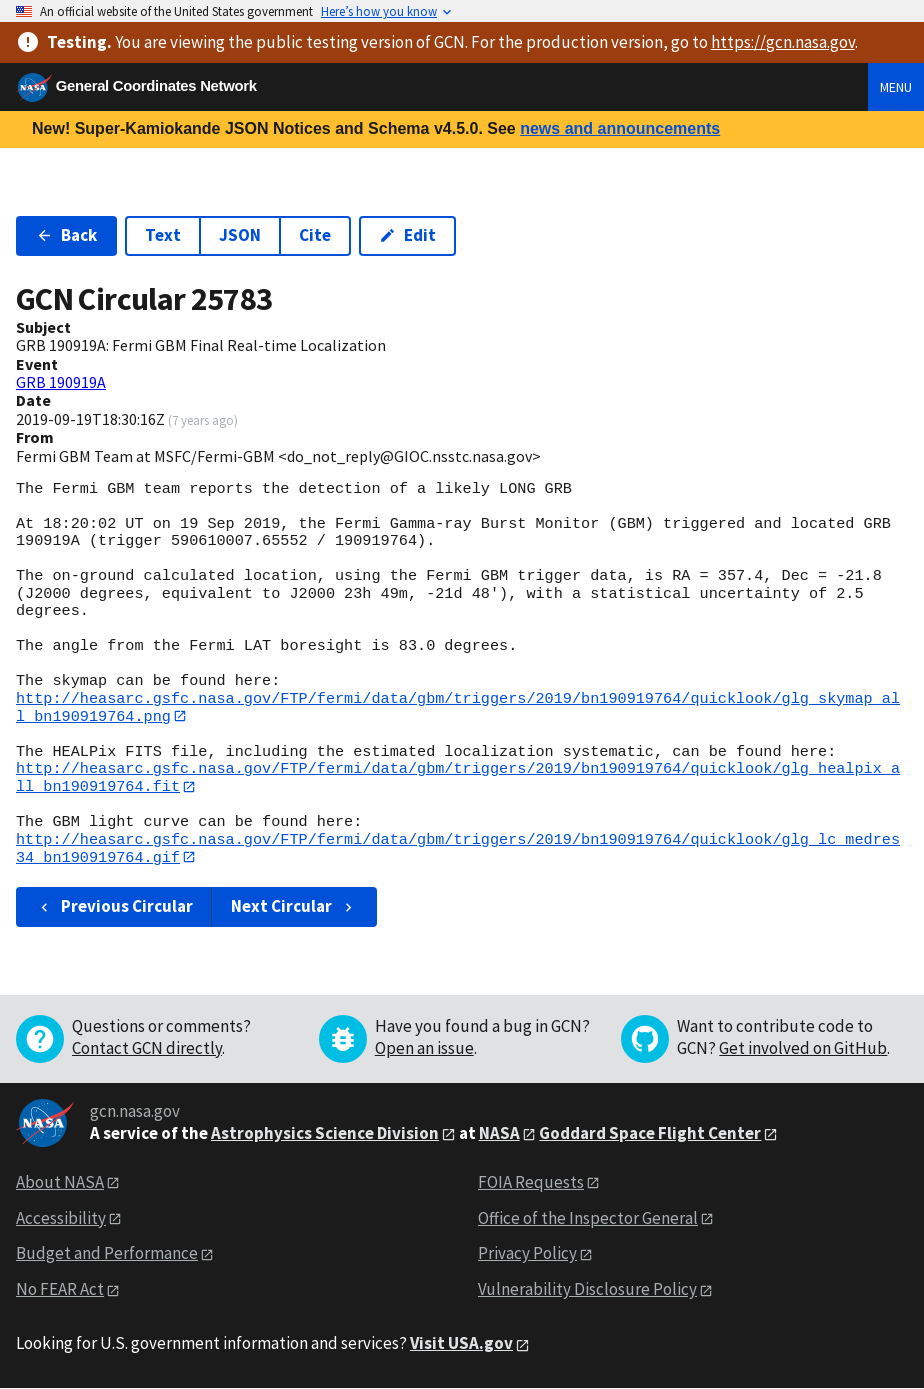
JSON (240, 235)
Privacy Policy (527, 1255)
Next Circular (294, 908)
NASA (499, 1134)
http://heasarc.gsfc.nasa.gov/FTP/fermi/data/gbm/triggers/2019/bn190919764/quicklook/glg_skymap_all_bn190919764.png (458, 707)
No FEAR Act (60, 1291)
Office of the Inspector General (588, 1219)
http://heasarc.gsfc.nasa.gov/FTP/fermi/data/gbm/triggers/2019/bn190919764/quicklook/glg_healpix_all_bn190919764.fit (458, 778)
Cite (315, 235)
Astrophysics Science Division (325, 1134)
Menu (896, 87)
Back (66, 235)
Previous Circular (114, 908)
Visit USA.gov (461, 1345)
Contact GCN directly (147, 1049)
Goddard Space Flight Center (650, 1134)
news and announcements (620, 128)
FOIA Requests (531, 1183)
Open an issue (424, 1049)
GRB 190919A (61, 382)
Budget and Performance (107, 1255)
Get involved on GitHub (803, 1049)
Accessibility (61, 1219)
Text (163, 235)
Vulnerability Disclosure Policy (587, 1291)
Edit (407, 235)
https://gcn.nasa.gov (783, 42)
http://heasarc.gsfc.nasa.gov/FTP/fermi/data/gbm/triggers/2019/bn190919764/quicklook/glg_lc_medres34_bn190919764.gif (458, 849)
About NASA (60, 1183)
